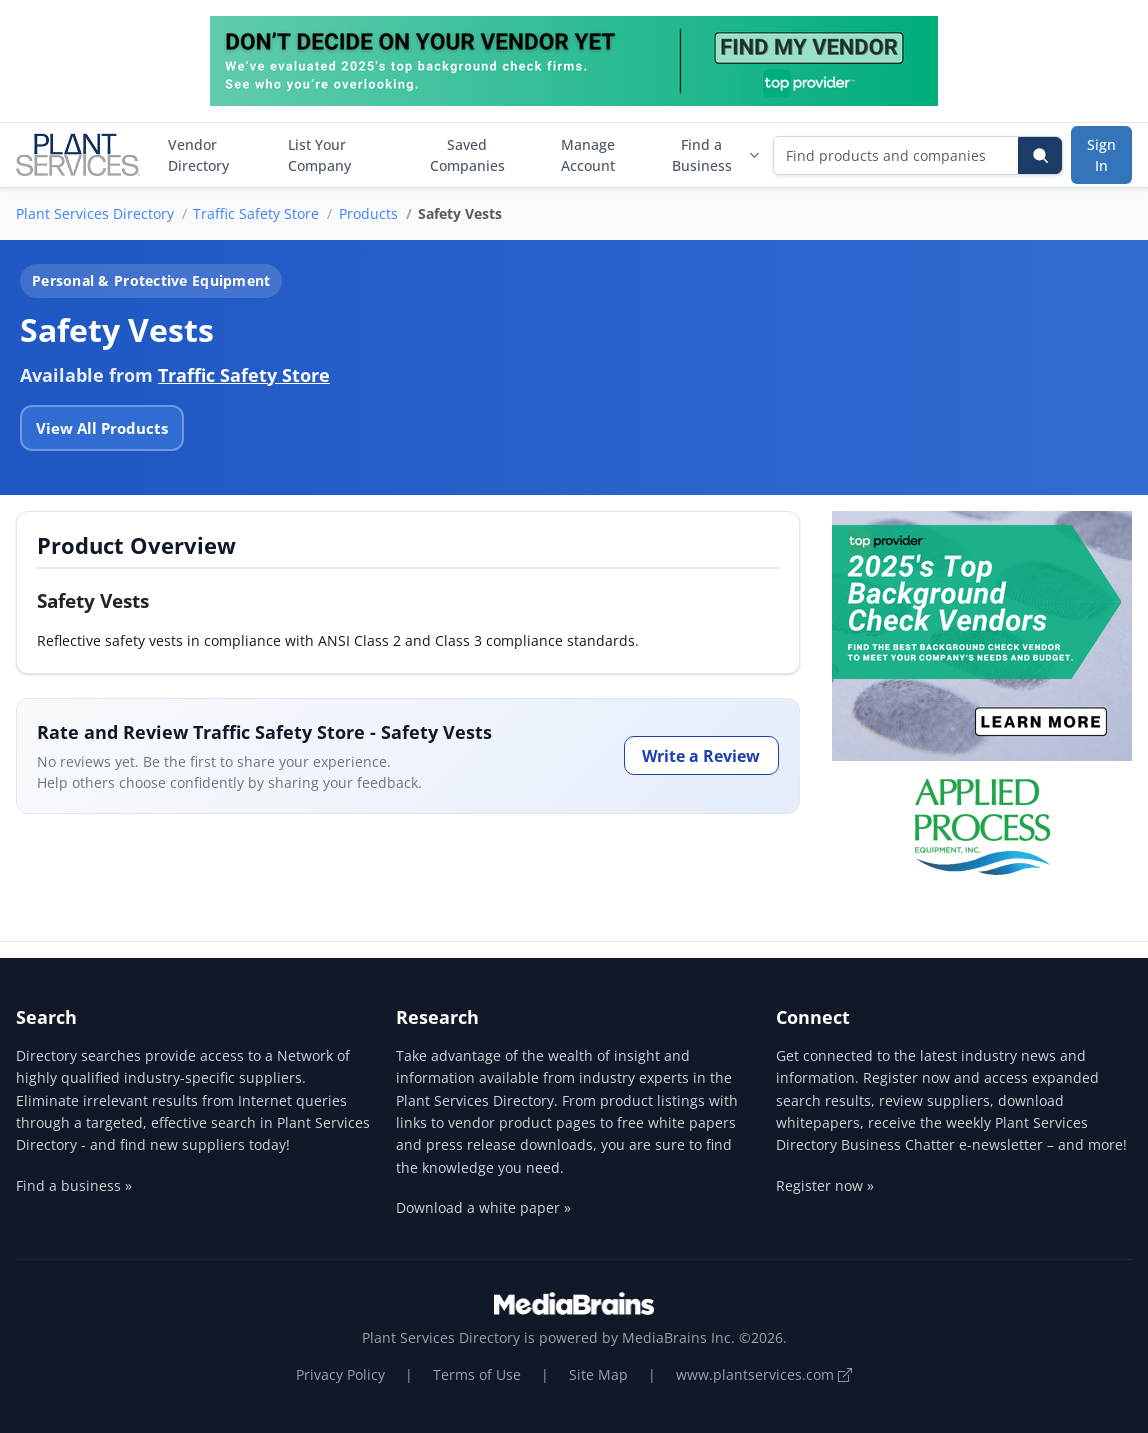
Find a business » (74, 1185)
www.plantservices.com (764, 1374)
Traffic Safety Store (256, 213)
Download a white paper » (483, 1207)
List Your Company (319, 155)
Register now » (825, 1185)
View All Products (102, 428)
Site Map (598, 1374)
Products (368, 213)
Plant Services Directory (95, 213)
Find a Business (716, 155)
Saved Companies (467, 155)
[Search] (1040, 155)
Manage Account (588, 155)
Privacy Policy (340, 1374)
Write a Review (701, 756)
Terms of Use (477, 1374)
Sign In (1101, 155)
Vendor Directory (198, 155)
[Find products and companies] (896, 155)
